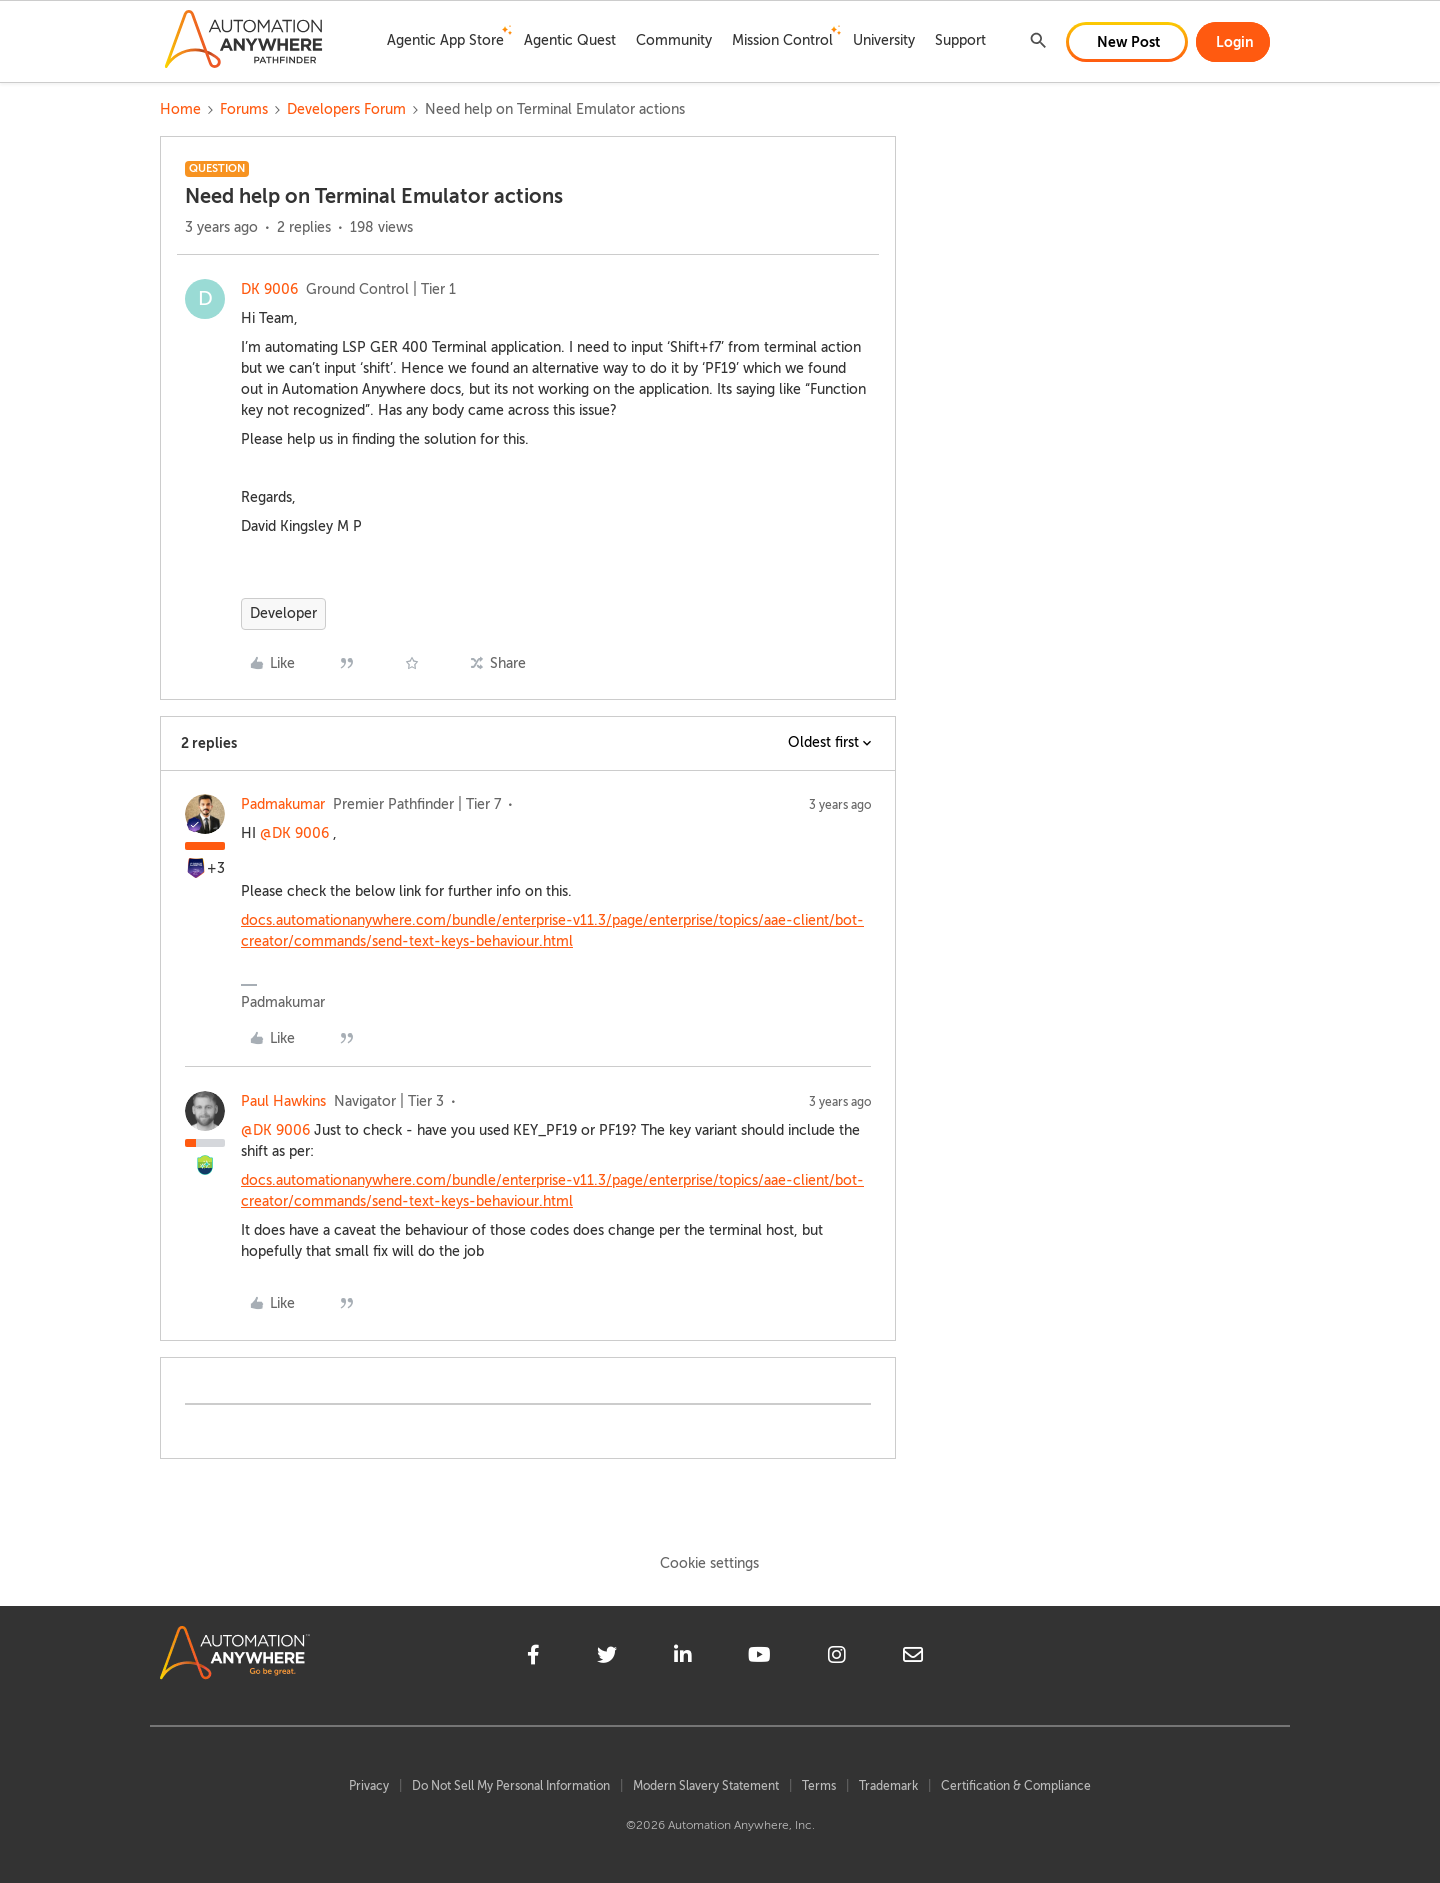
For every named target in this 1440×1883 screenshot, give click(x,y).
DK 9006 (269, 289)
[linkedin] (683, 1658)
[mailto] (913, 1658)
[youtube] (759, 1658)
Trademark (888, 1786)
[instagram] (837, 1658)
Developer (283, 613)
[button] (1127, 42)
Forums (244, 109)
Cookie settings (709, 1563)
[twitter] (607, 1658)
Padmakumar (283, 804)
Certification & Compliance (1016, 1786)
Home (180, 109)
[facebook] (533, 1658)
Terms (819, 1786)
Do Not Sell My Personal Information (511, 1786)
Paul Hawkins (283, 1101)
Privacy (369, 1786)
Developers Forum (346, 109)
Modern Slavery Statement (706, 1786)
